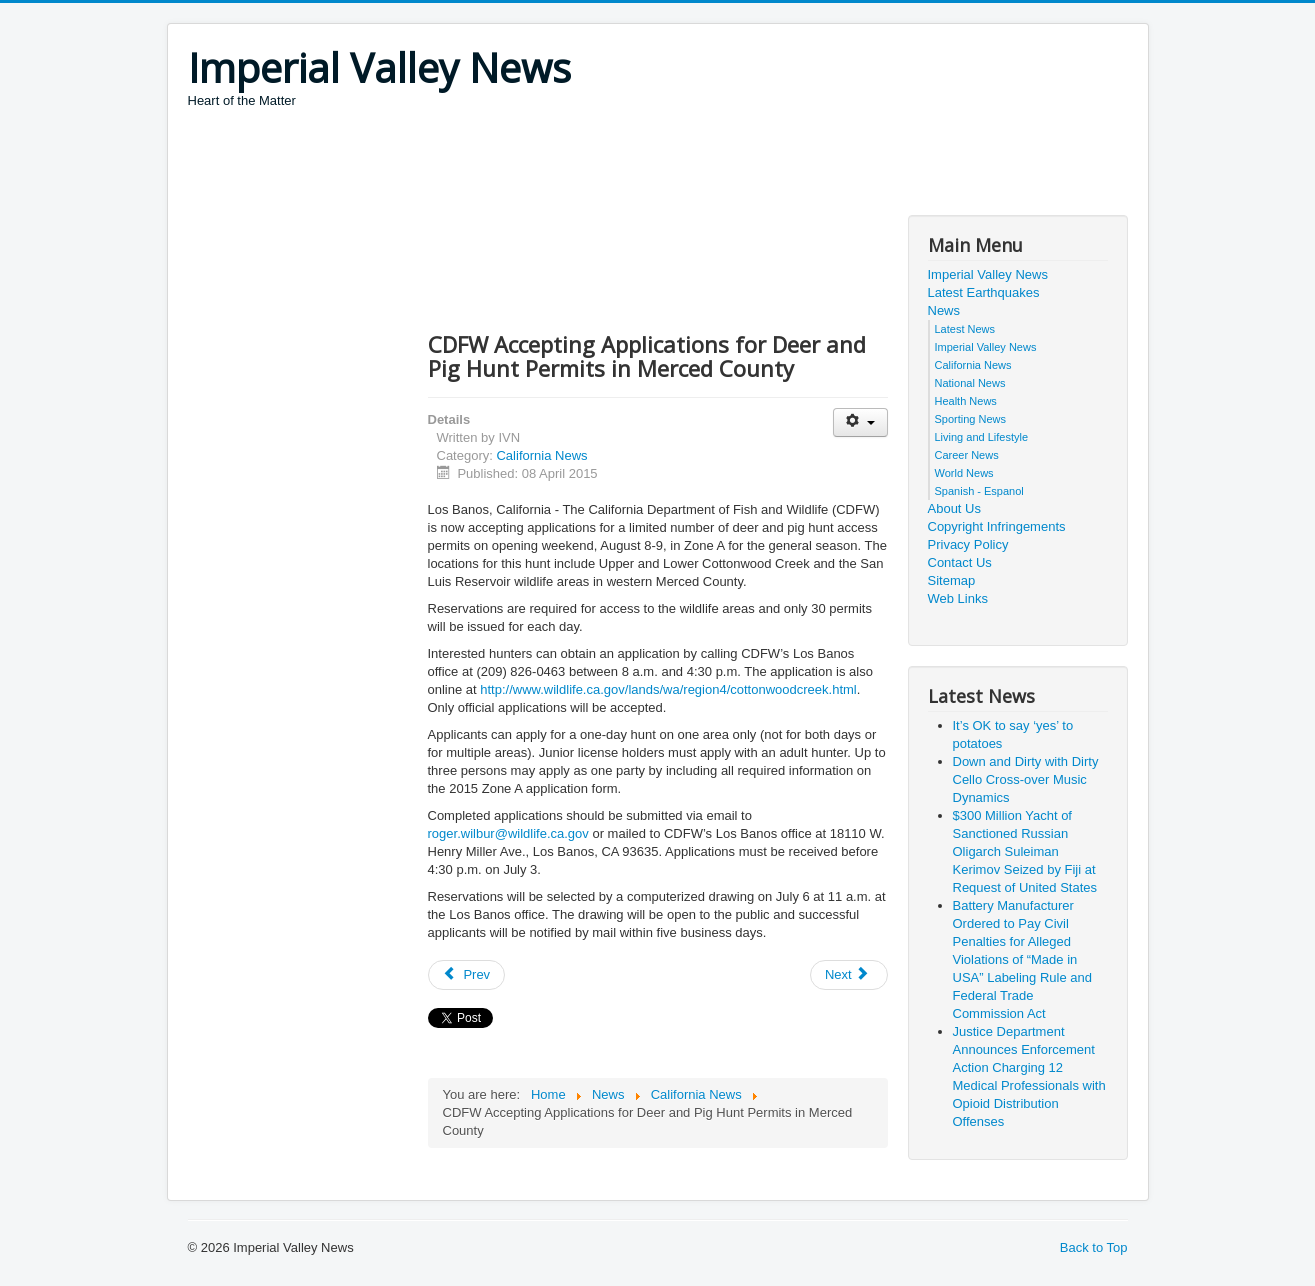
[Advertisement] (552, 165)
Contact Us (960, 562)
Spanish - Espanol (979, 491)
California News (541, 455)
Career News (967, 455)
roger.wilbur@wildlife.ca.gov (508, 833)
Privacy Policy (968, 544)
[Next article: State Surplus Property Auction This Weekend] (849, 975)
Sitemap (952, 580)
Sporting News (971, 419)
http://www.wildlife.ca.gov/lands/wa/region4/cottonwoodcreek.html (668, 689)
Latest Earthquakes (984, 292)
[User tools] (860, 422)
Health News (966, 401)
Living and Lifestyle (982, 437)
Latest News (965, 329)
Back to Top (1094, 1247)
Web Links (958, 598)
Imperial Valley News (988, 274)
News (944, 310)
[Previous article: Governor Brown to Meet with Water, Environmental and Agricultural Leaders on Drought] (467, 975)
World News (964, 473)
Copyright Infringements (997, 526)
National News (970, 383)
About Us (954, 508)
